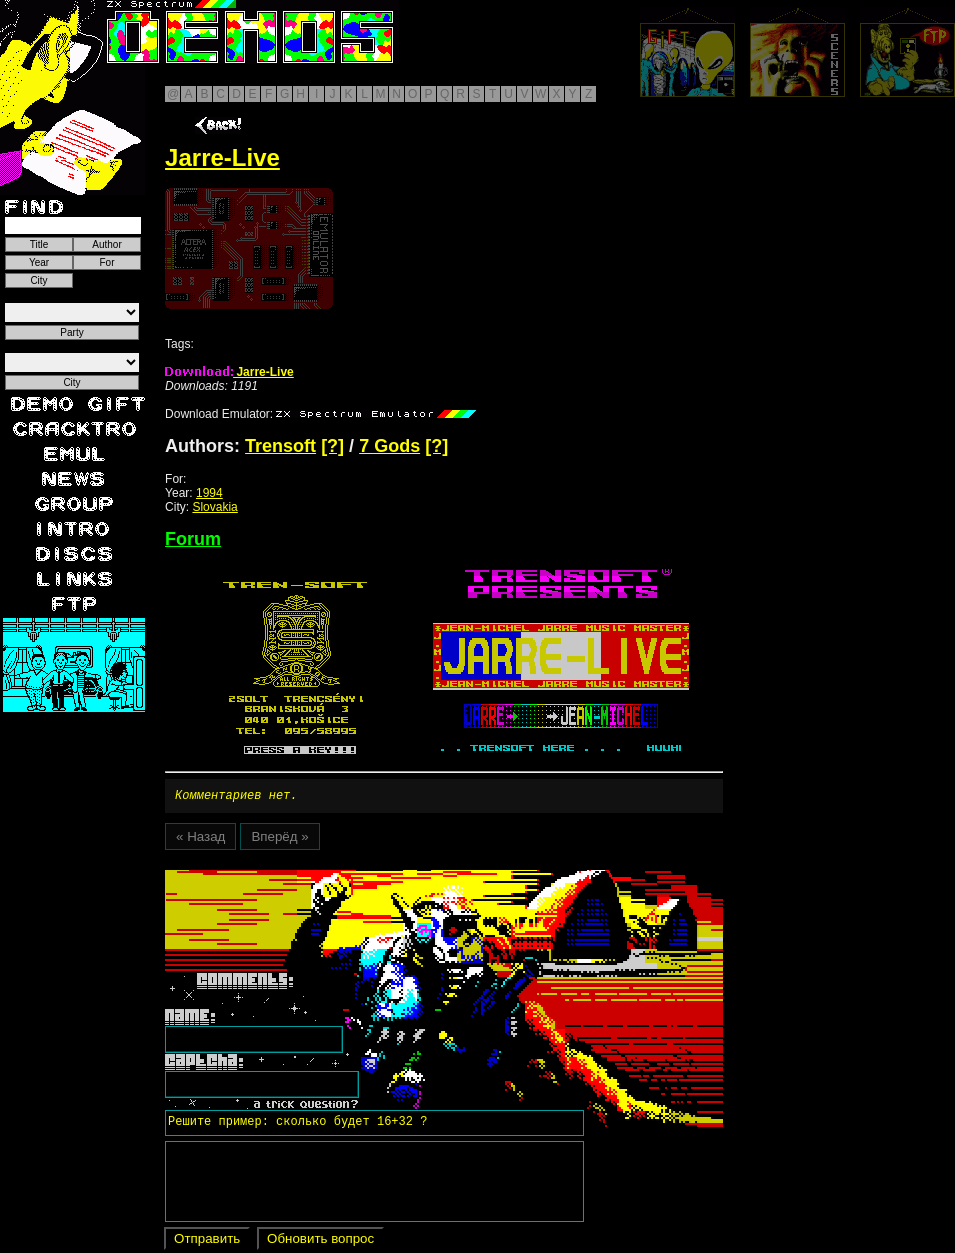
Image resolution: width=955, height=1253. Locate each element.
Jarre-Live (229, 372)
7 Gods (389, 446)
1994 (209, 493)
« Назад (200, 839)
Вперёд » (279, 839)
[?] (332, 446)
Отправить (207, 1241)
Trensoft (280, 446)
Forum (193, 539)
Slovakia (214, 507)
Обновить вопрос (320, 1241)
